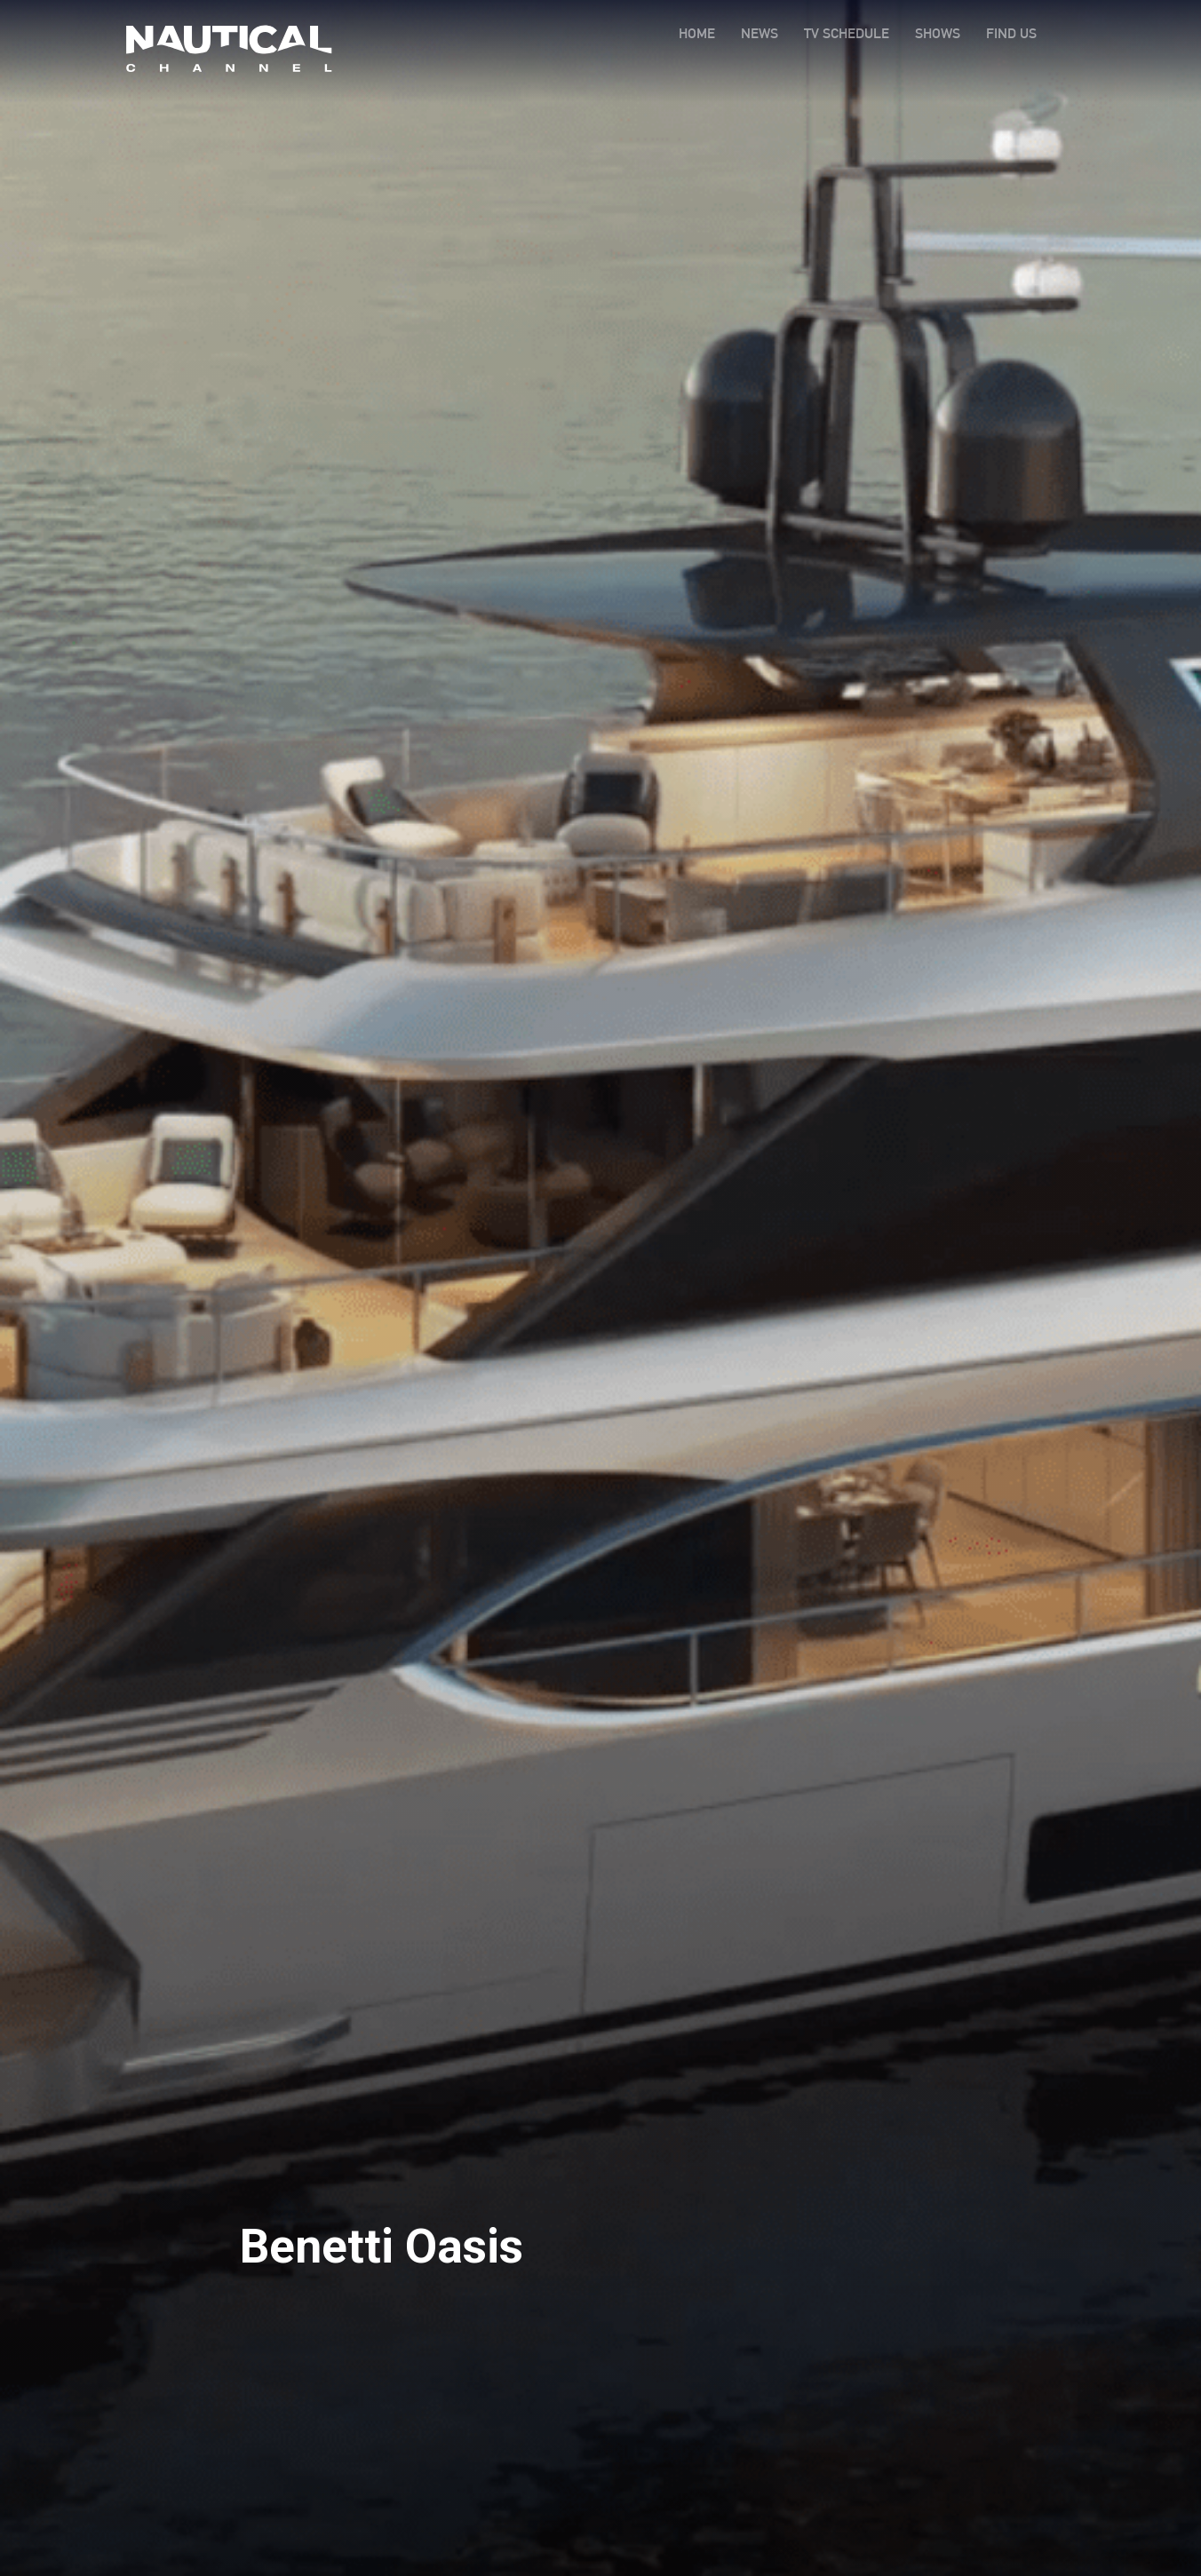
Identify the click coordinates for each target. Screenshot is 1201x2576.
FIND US (1011, 33)
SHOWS (937, 33)
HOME (697, 33)
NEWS (759, 33)
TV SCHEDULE (846, 33)
